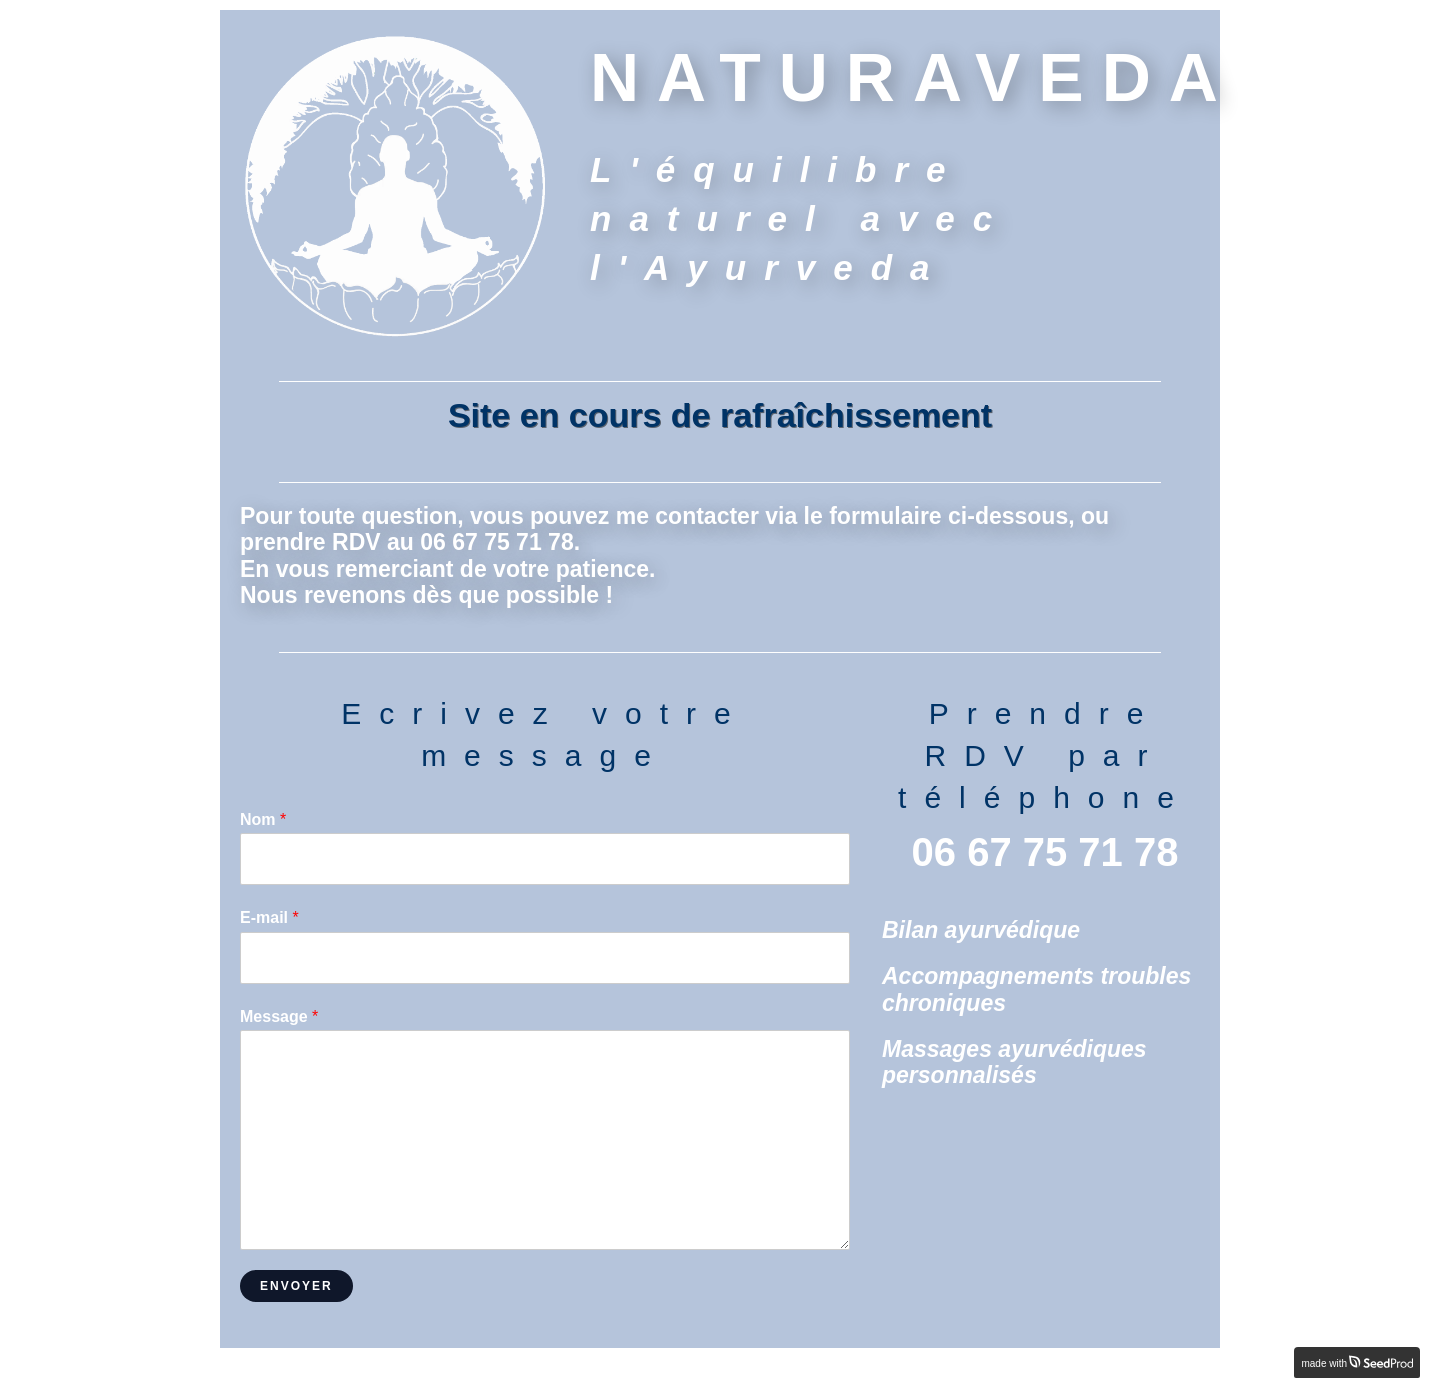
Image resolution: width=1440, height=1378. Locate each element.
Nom (263, 819)
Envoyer (296, 1286)
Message (279, 1016)
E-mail (269, 917)
